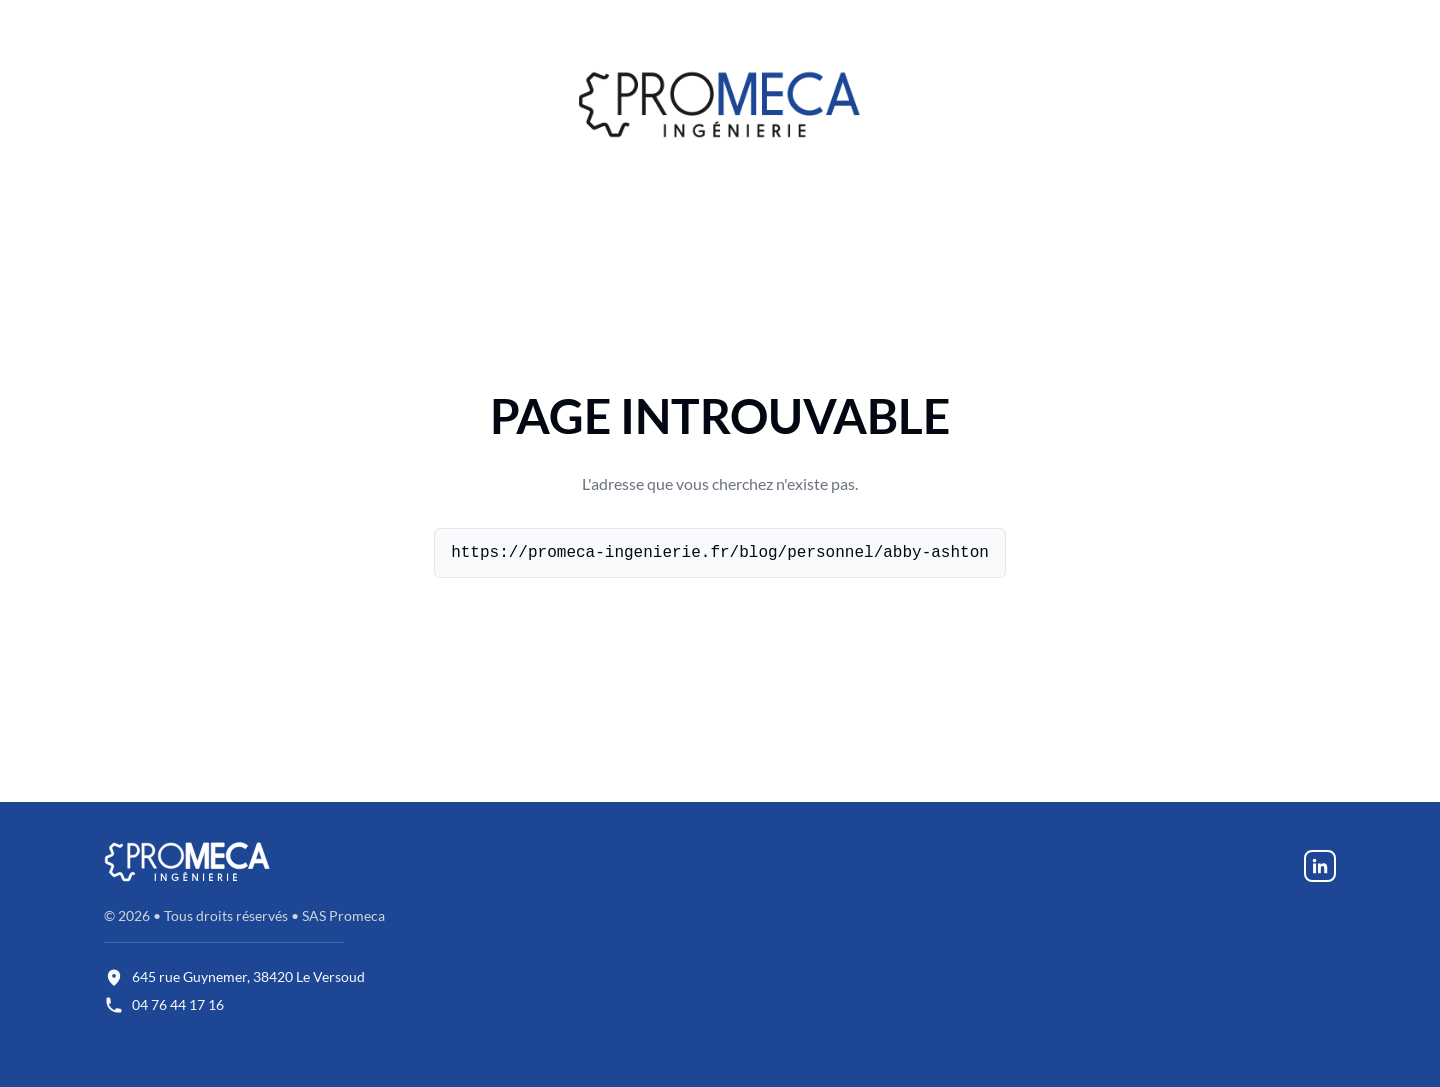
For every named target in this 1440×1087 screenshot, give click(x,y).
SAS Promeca (343, 915)
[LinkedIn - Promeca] (1320, 864)
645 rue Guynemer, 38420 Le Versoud (248, 976)
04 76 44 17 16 (178, 1004)
